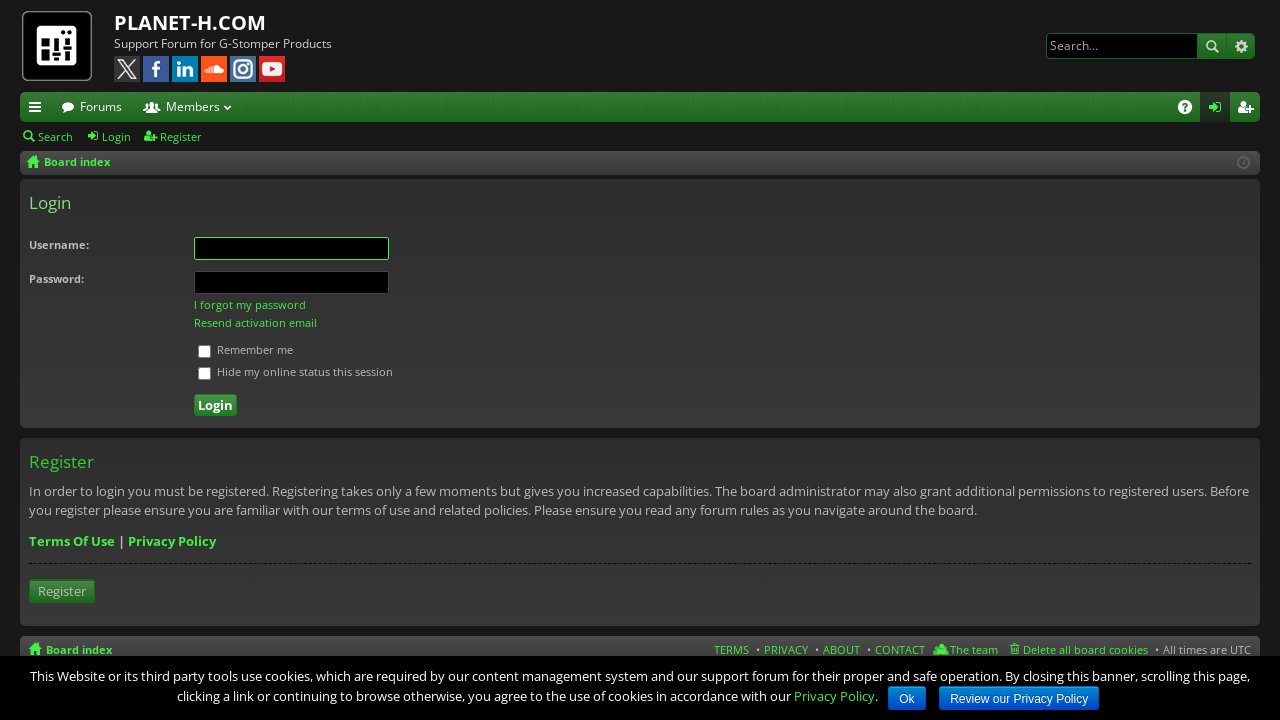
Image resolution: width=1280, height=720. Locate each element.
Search (1212, 46)
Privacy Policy (172, 541)
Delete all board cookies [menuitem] (1085, 649)
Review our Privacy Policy (1019, 699)
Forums (101, 106)
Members (193, 106)
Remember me (245, 349)
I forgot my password (250, 304)
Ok (906, 699)
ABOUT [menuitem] (841, 649)
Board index (79, 649)
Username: (59, 244)
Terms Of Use (72, 541)
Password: (56, 278)
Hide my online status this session (295, 371)
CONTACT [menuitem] (900, 649)
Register (181, 136)
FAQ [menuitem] (1191, 110)
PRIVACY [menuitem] (786, 649)
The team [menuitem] (974, 649)
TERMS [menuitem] (731, 649)
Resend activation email (255, 322)
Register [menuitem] (1249, 110)
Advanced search (1240, 46)
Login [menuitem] (1219, 110)
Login (116, 136)
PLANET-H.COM (190, 22)
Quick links (39, 110)
